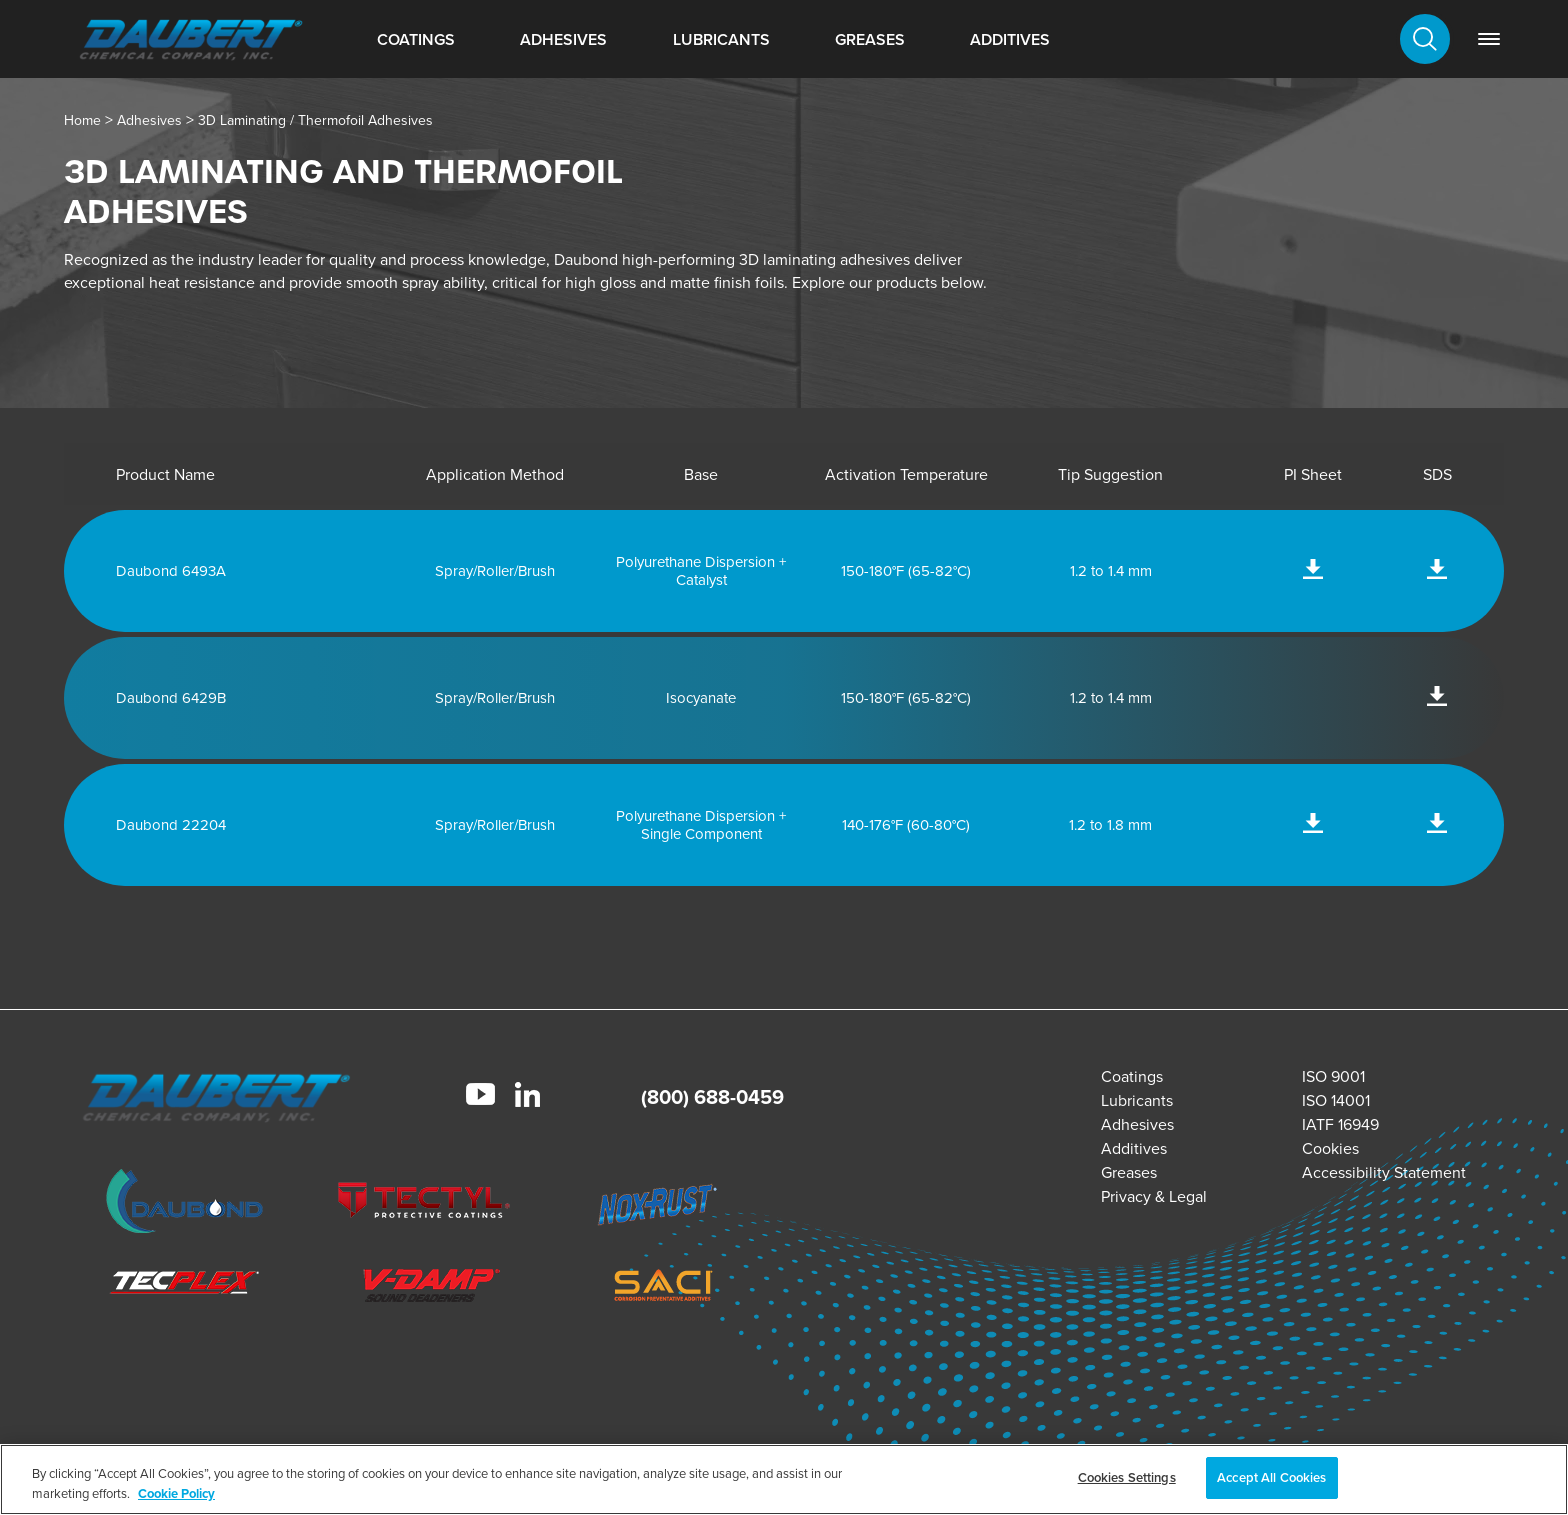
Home (82, 120)
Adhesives (563, 39)
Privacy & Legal (1154, 1196)
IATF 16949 (1340, 1124)
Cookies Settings (1127, 1477)
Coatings (416, 39)
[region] (784, 1479)
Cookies (1330, 1148)
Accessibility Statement (1384, 1172)
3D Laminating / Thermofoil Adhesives (315, 120)
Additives (1010, 39)
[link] (1489, 39)
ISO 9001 (1333, 1076)
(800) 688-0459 (712, 1097)
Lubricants (721, 39)
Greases (870, 39)
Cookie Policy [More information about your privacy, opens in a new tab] (176, 1493)
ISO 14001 (1336, 1100)
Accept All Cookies (1271, 1477)
